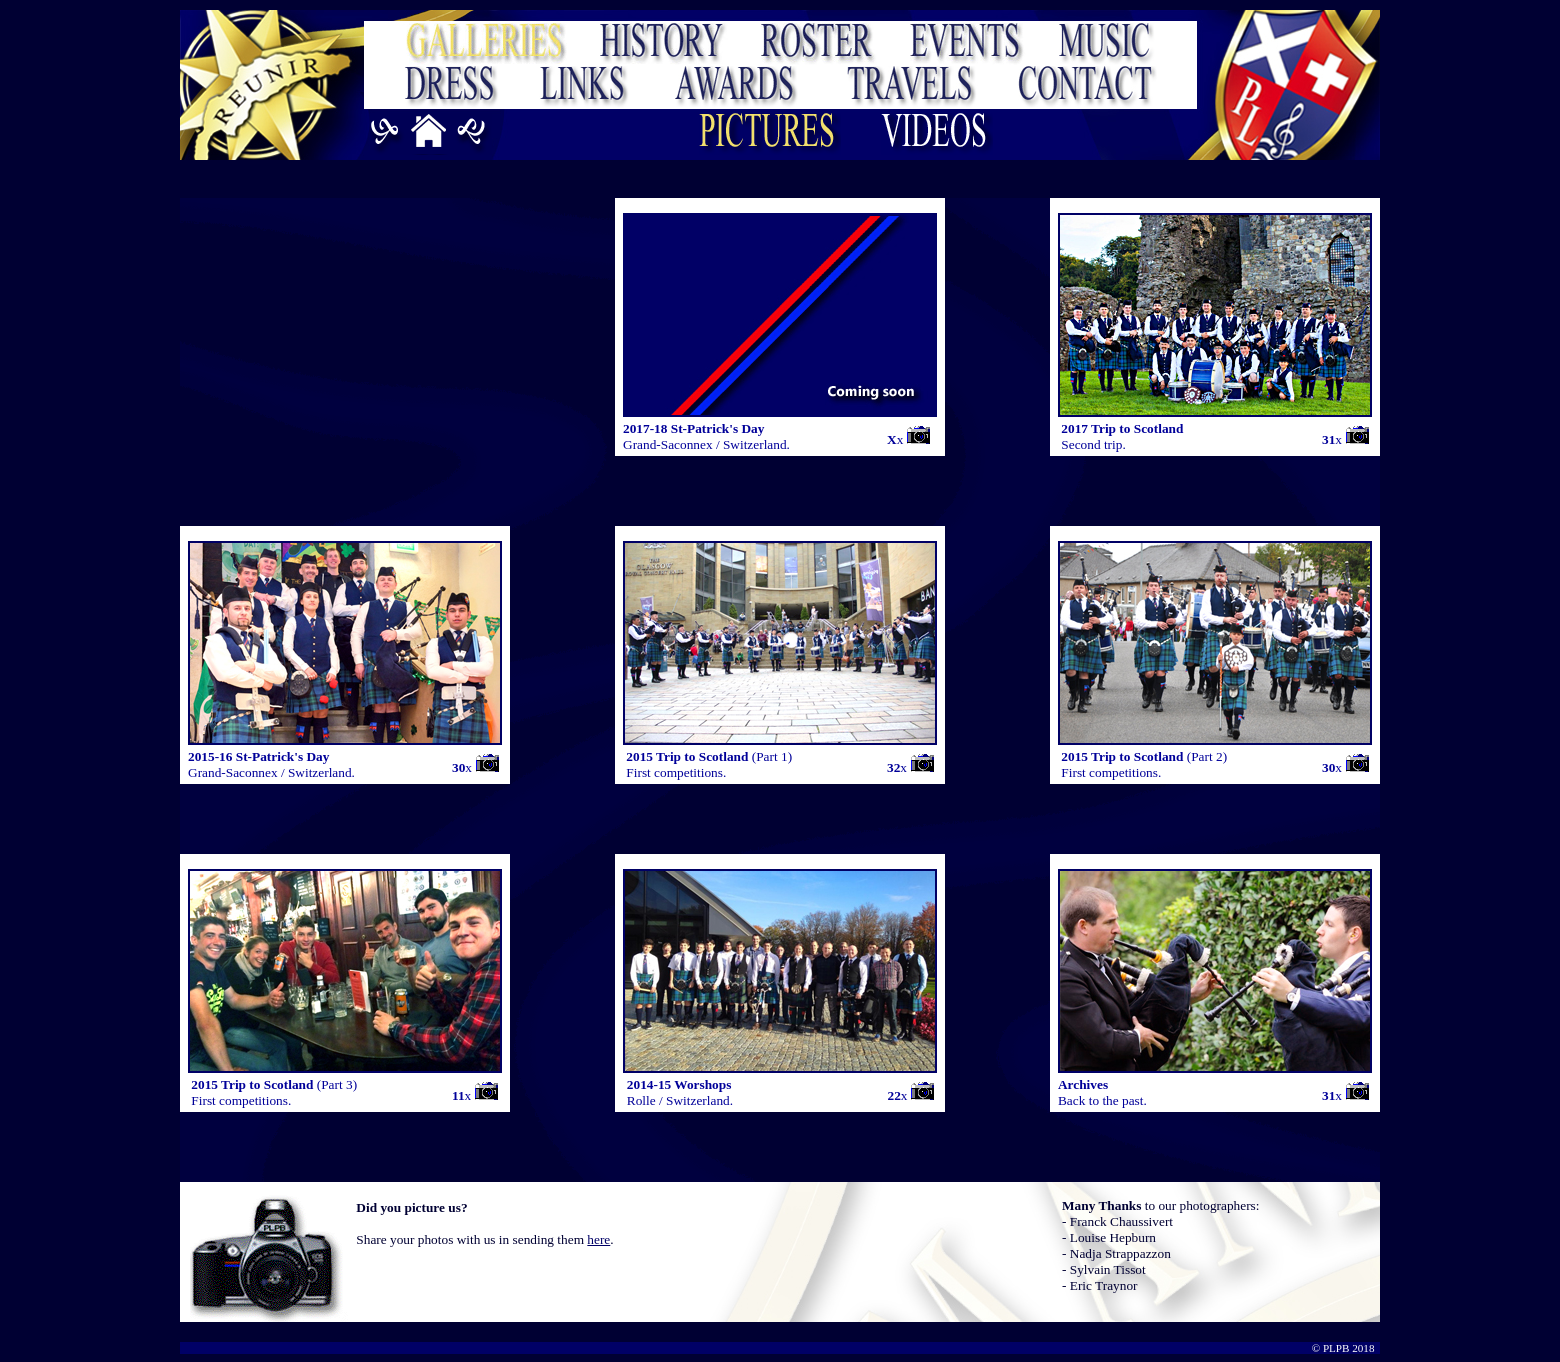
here (598, 1239)
